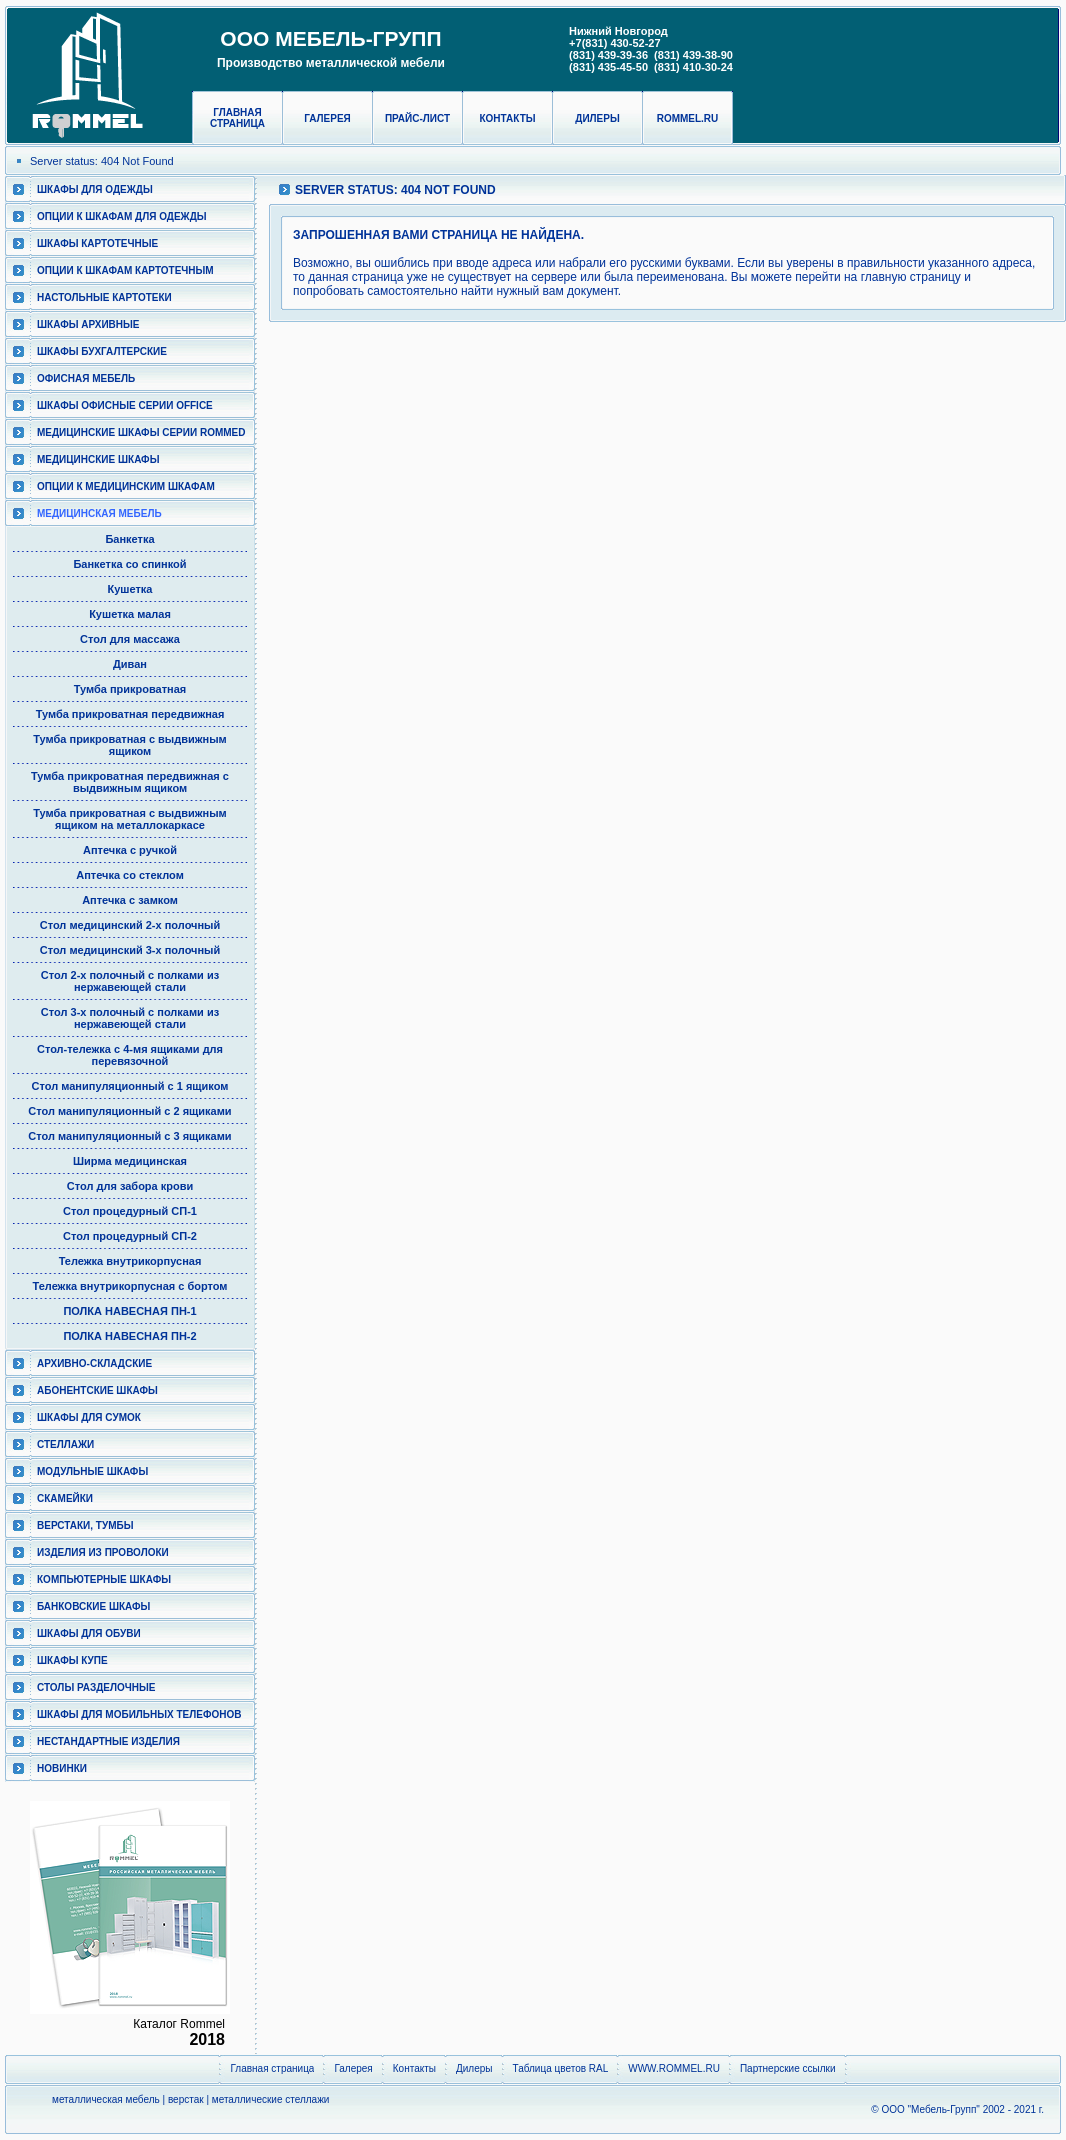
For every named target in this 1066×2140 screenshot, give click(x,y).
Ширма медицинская (130, 1161)
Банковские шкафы (93, 1606)
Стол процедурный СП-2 (130, 1236)
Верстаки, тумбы (85, 1525)
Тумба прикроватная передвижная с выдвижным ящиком (130, 782)
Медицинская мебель (99, 513)
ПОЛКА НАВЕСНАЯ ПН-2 (129, 1336)
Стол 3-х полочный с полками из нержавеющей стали (130, 1018)
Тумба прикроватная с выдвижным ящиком (129, 745)
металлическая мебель (106, 2099)
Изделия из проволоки (103, 1552)
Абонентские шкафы (97, 1390)
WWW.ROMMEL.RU (674, 2068)
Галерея (327, 118)
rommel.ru (688, 118)
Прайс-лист (417, 118)
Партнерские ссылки (788, 2068)
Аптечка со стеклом (130, 875)
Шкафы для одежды (95, 189)
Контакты (507, 118)
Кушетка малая (130, 614)
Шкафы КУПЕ (72, 1660)
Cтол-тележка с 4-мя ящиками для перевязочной (130, 1055)
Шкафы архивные (88, 324)
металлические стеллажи (271, 2099)
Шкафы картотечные (97, 243)
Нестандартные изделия (108, 1741)
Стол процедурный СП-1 (130, 1211)
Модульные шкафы (92, 1471)
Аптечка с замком (130, 900)
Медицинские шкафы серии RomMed (141, 432)
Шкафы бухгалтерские (102, 351)
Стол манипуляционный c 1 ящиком (130, 1086)
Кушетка (130, 589)
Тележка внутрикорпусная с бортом (130, 1286)
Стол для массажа (130, 639)
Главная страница (237, 118)
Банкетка (129, 539)
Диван (130, 664)
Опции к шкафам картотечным (125, 270)
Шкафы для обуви (89, 1633)
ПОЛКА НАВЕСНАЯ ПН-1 (129, 1311)
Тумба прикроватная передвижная (130, 714)
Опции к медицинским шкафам (126, 486)
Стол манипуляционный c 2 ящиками (129, 1111)
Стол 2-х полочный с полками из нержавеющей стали (130, 981)
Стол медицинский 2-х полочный (130, 925)
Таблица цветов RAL (561, 2068)
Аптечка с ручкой (130, 850)
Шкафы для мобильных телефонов (139, 1714)
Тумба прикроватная (130, 689)
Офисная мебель (86, 378)
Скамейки (65, 1498)
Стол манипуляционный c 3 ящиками (129, 1136)
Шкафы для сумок (89, 1417)
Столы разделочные (96, 1687)
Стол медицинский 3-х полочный (130, 950)
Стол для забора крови (130, 1186)
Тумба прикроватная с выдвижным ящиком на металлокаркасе (129, 819)
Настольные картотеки (104, 297)
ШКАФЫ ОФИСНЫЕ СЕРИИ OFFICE (125, 405)
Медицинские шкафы (98, 459)
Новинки (62, 1768)
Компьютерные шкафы (104, 1579)
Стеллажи (65, 1444)
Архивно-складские (94, 1363)
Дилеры (597, 118)
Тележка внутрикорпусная (130, 1261)
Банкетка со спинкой (129, 564)
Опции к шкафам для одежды (122, 216)
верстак (186, 2099)
